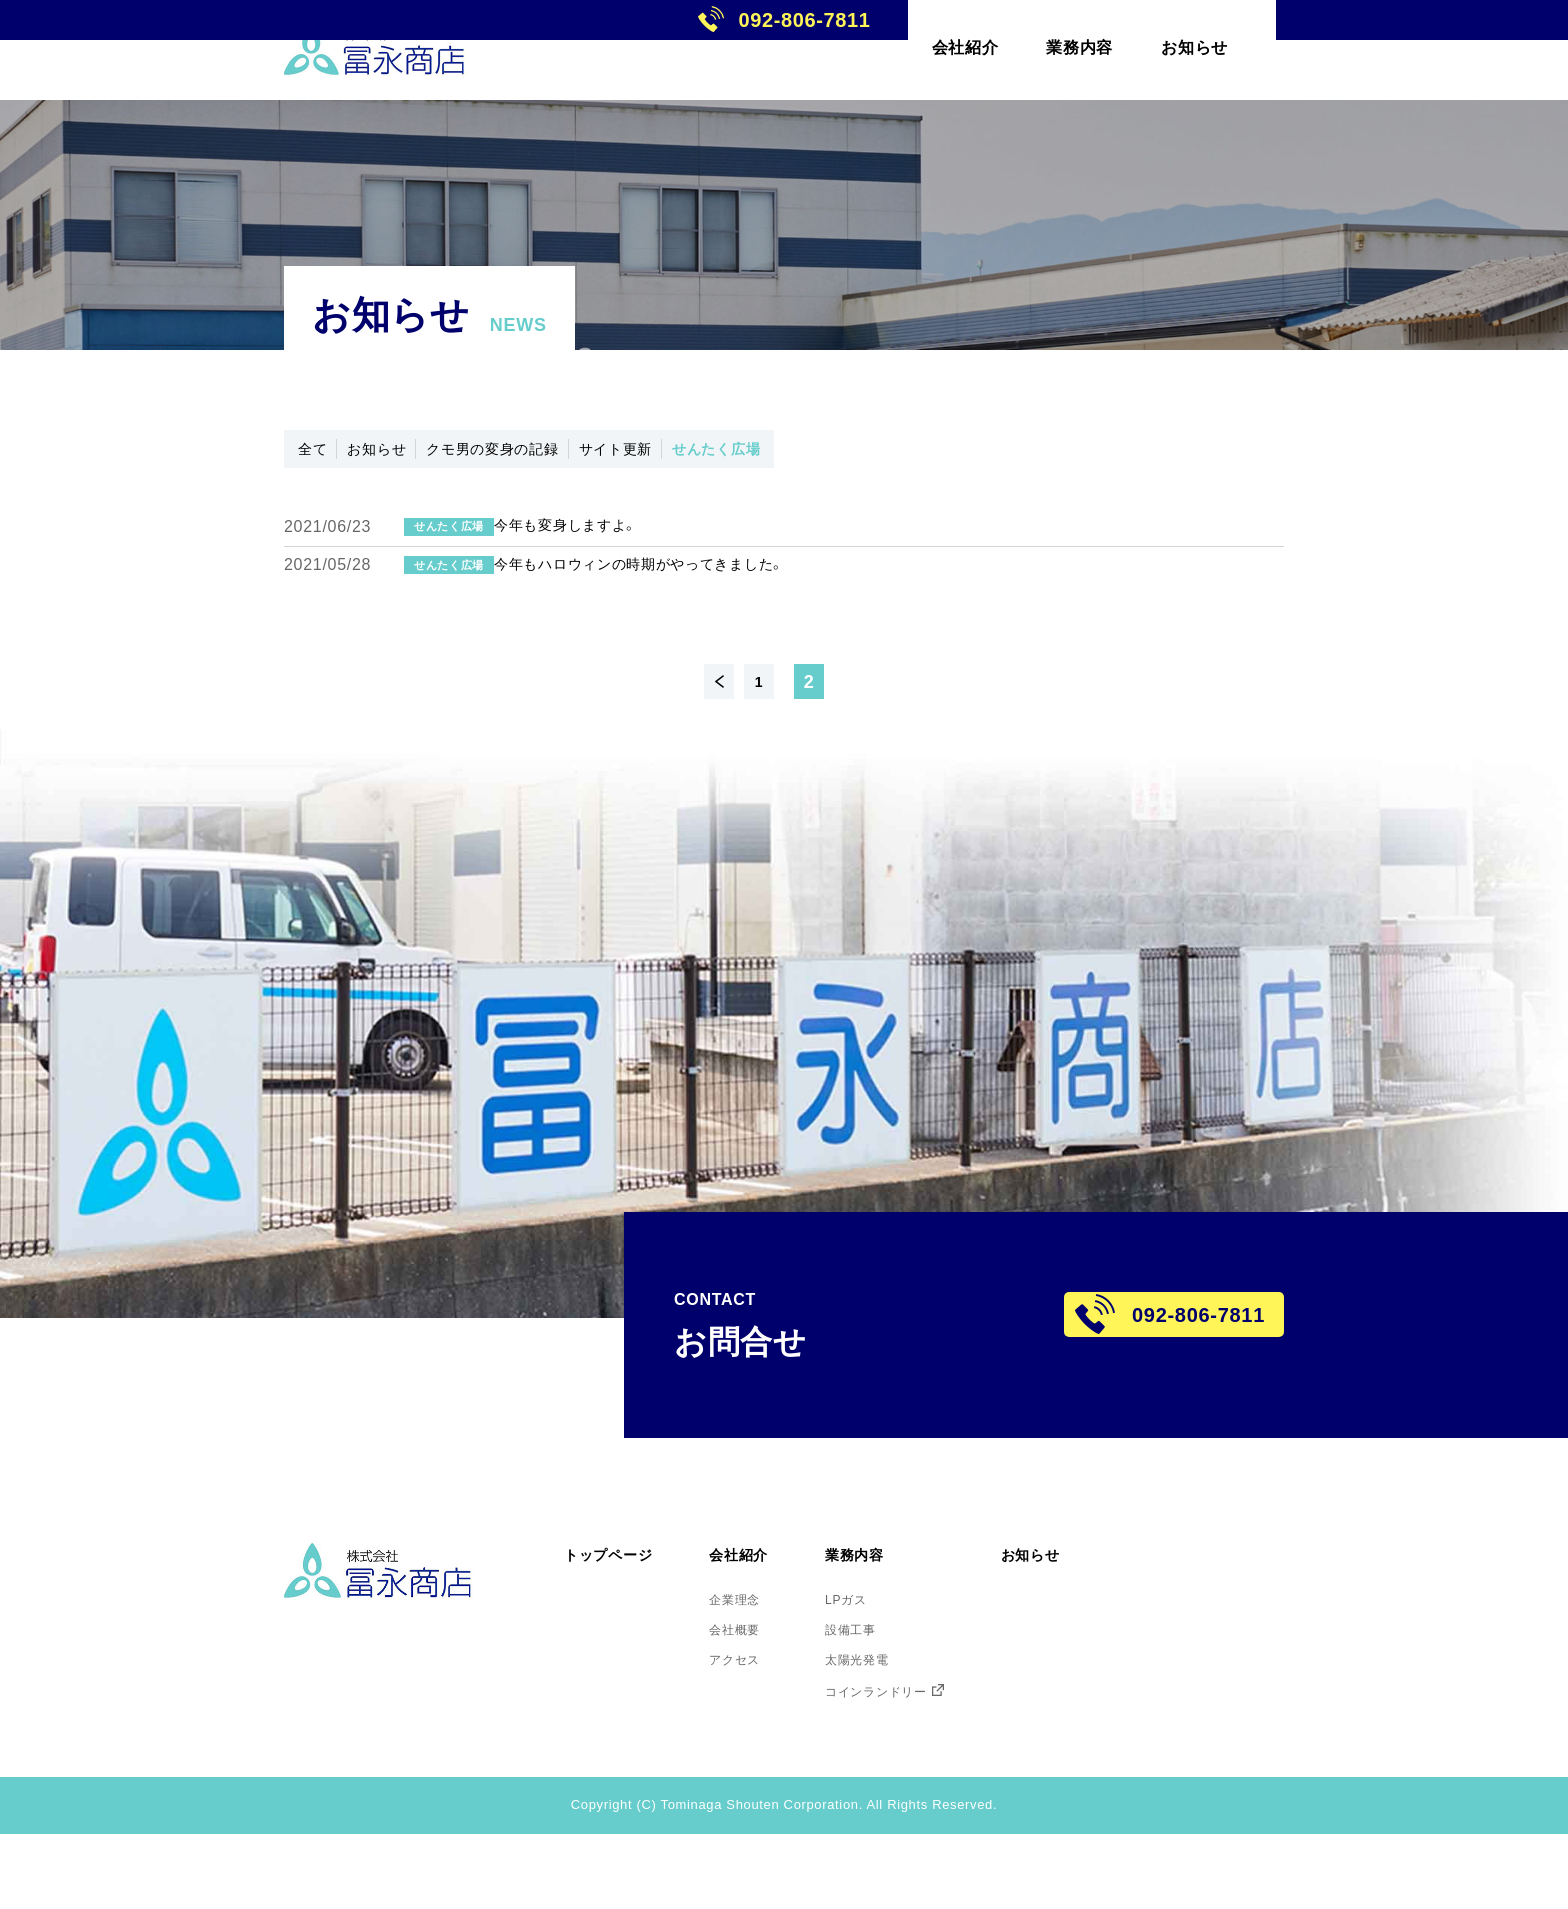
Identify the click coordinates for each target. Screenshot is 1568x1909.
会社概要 (764, 1694)
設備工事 (896, 1694)
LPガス (890, 1659)
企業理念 (764, 1659)
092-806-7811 (1421, 49)
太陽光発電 (904, 1729)
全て (322, 453)
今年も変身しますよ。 (629, 548)
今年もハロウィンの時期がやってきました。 (722, 614)
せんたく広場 (862, 453)
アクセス (764, 1729)
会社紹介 (770, 1615)
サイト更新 (728, 453)
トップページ (620, 1615)
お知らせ (410, 453)
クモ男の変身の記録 (564, 453)
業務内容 (902, 1615)
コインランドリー (928, 1764)
